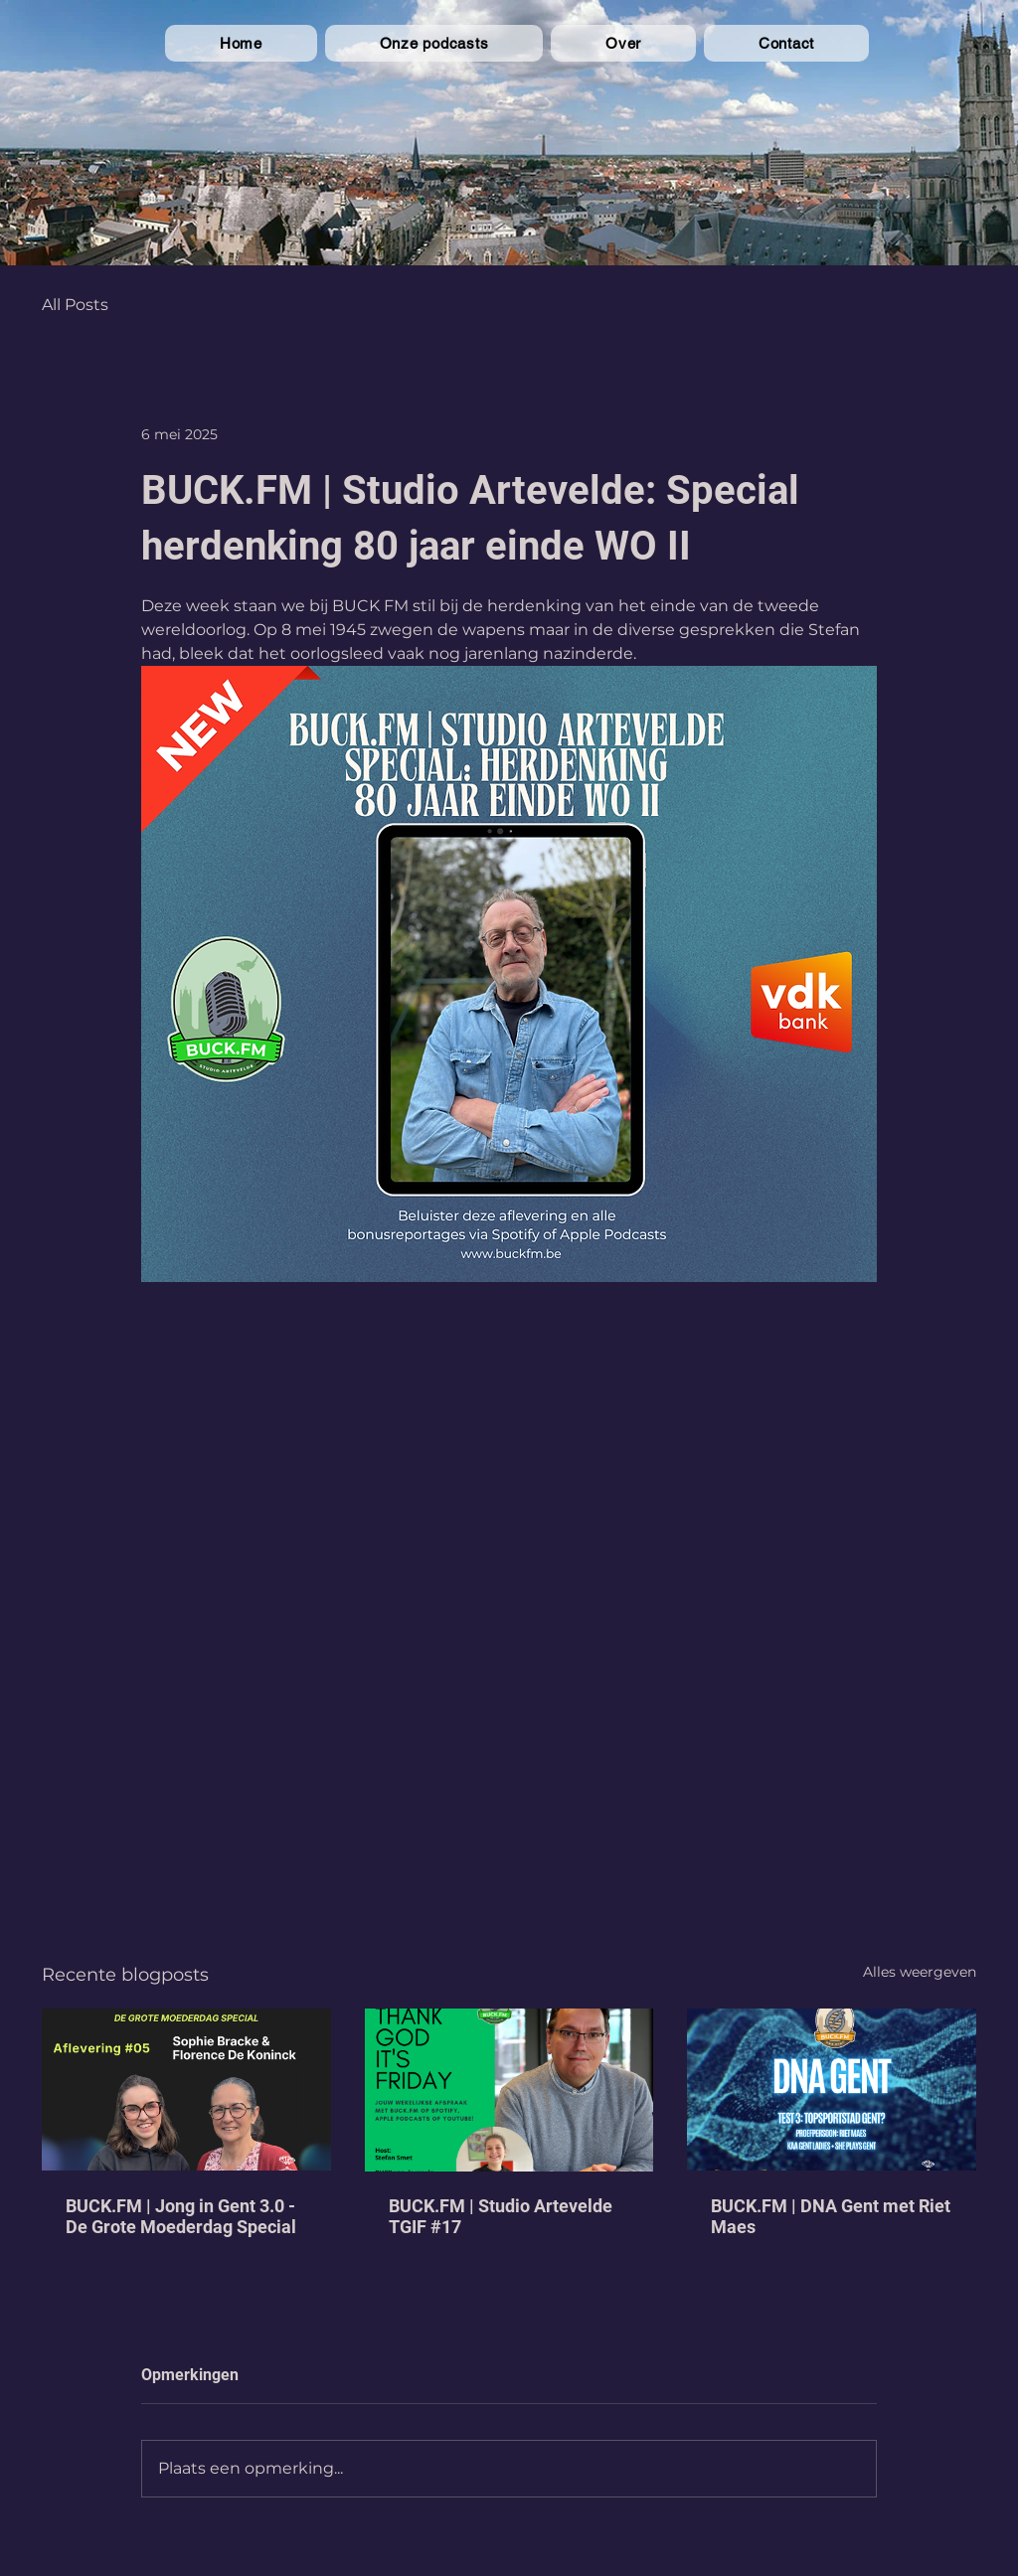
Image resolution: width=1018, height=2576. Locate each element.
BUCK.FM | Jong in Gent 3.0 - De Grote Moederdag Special (181, 2216)
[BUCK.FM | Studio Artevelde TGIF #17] (509, 2090)
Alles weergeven (919, 1972)
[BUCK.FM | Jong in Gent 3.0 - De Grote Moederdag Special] (186, 2090)
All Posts (75, 304)
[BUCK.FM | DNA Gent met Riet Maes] (831, 2090)
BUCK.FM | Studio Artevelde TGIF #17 (500, 2216)
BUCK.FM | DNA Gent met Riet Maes (830, 2216)
